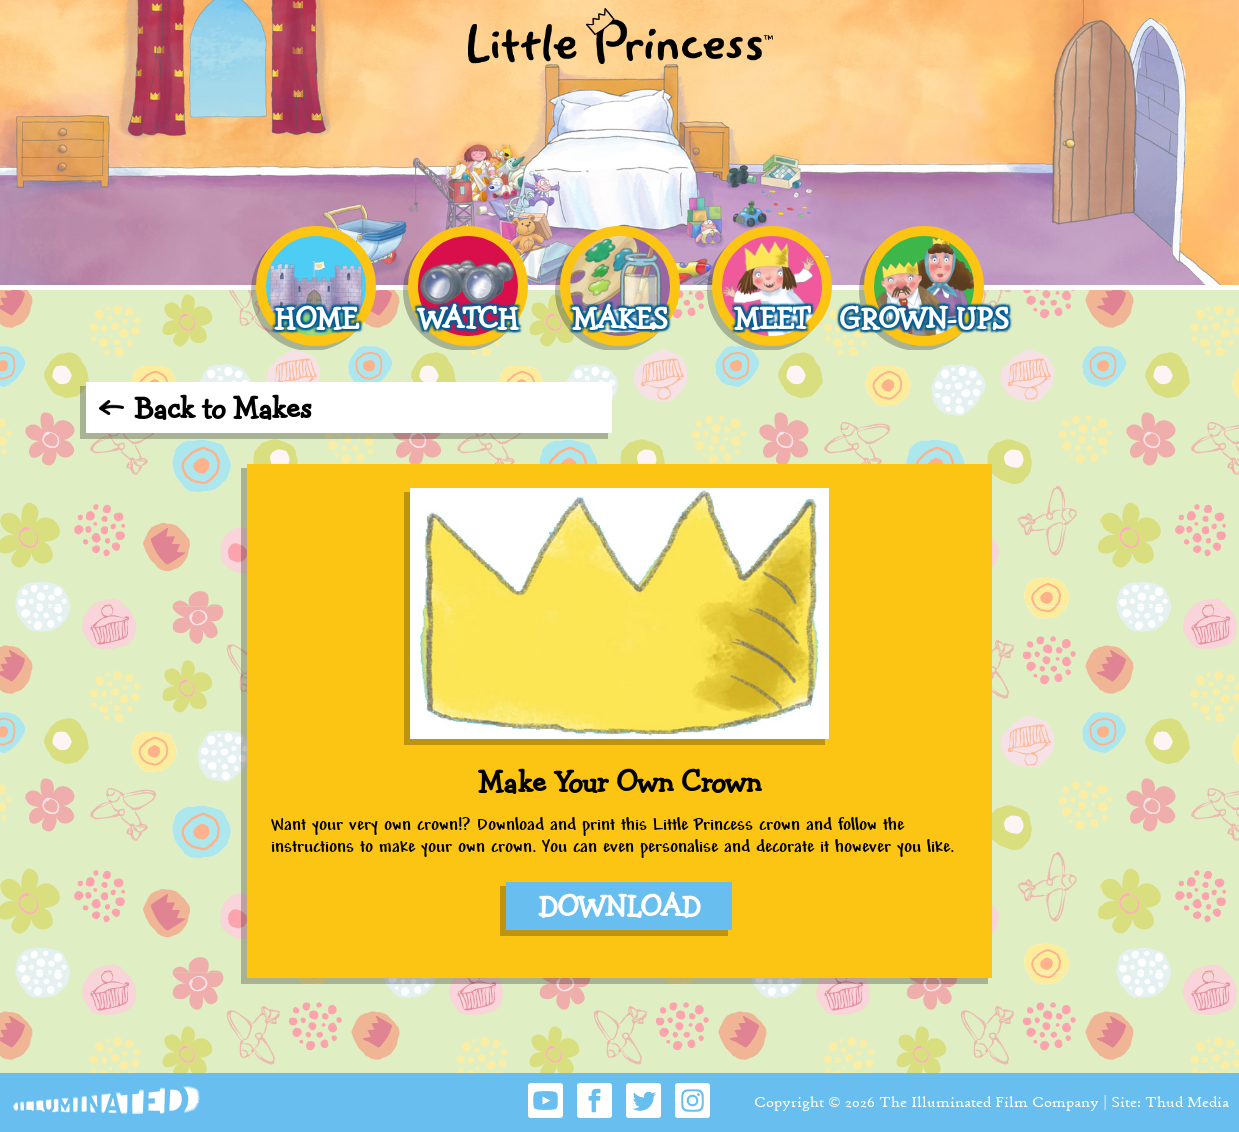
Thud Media (1187, 1101)
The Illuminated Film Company (989, 1101)
